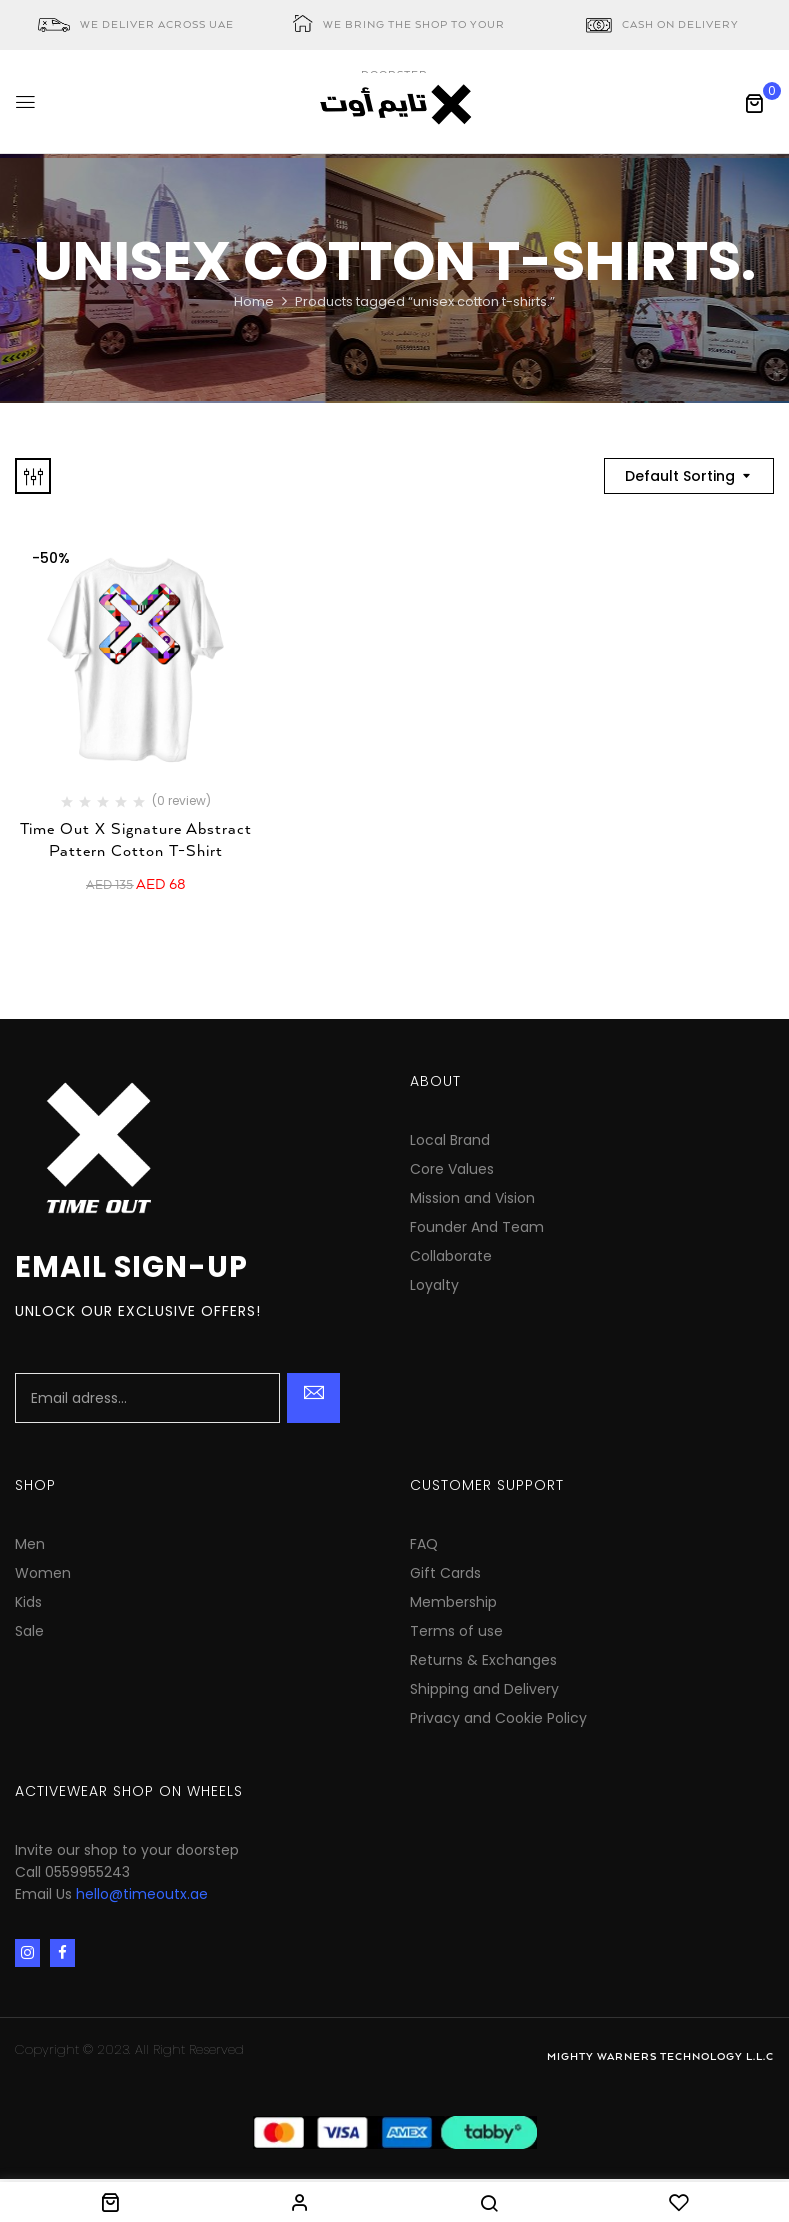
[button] (754, 103)
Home (254, 301)
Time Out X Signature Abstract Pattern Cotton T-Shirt (136, 840)
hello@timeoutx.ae (142, 1894)
